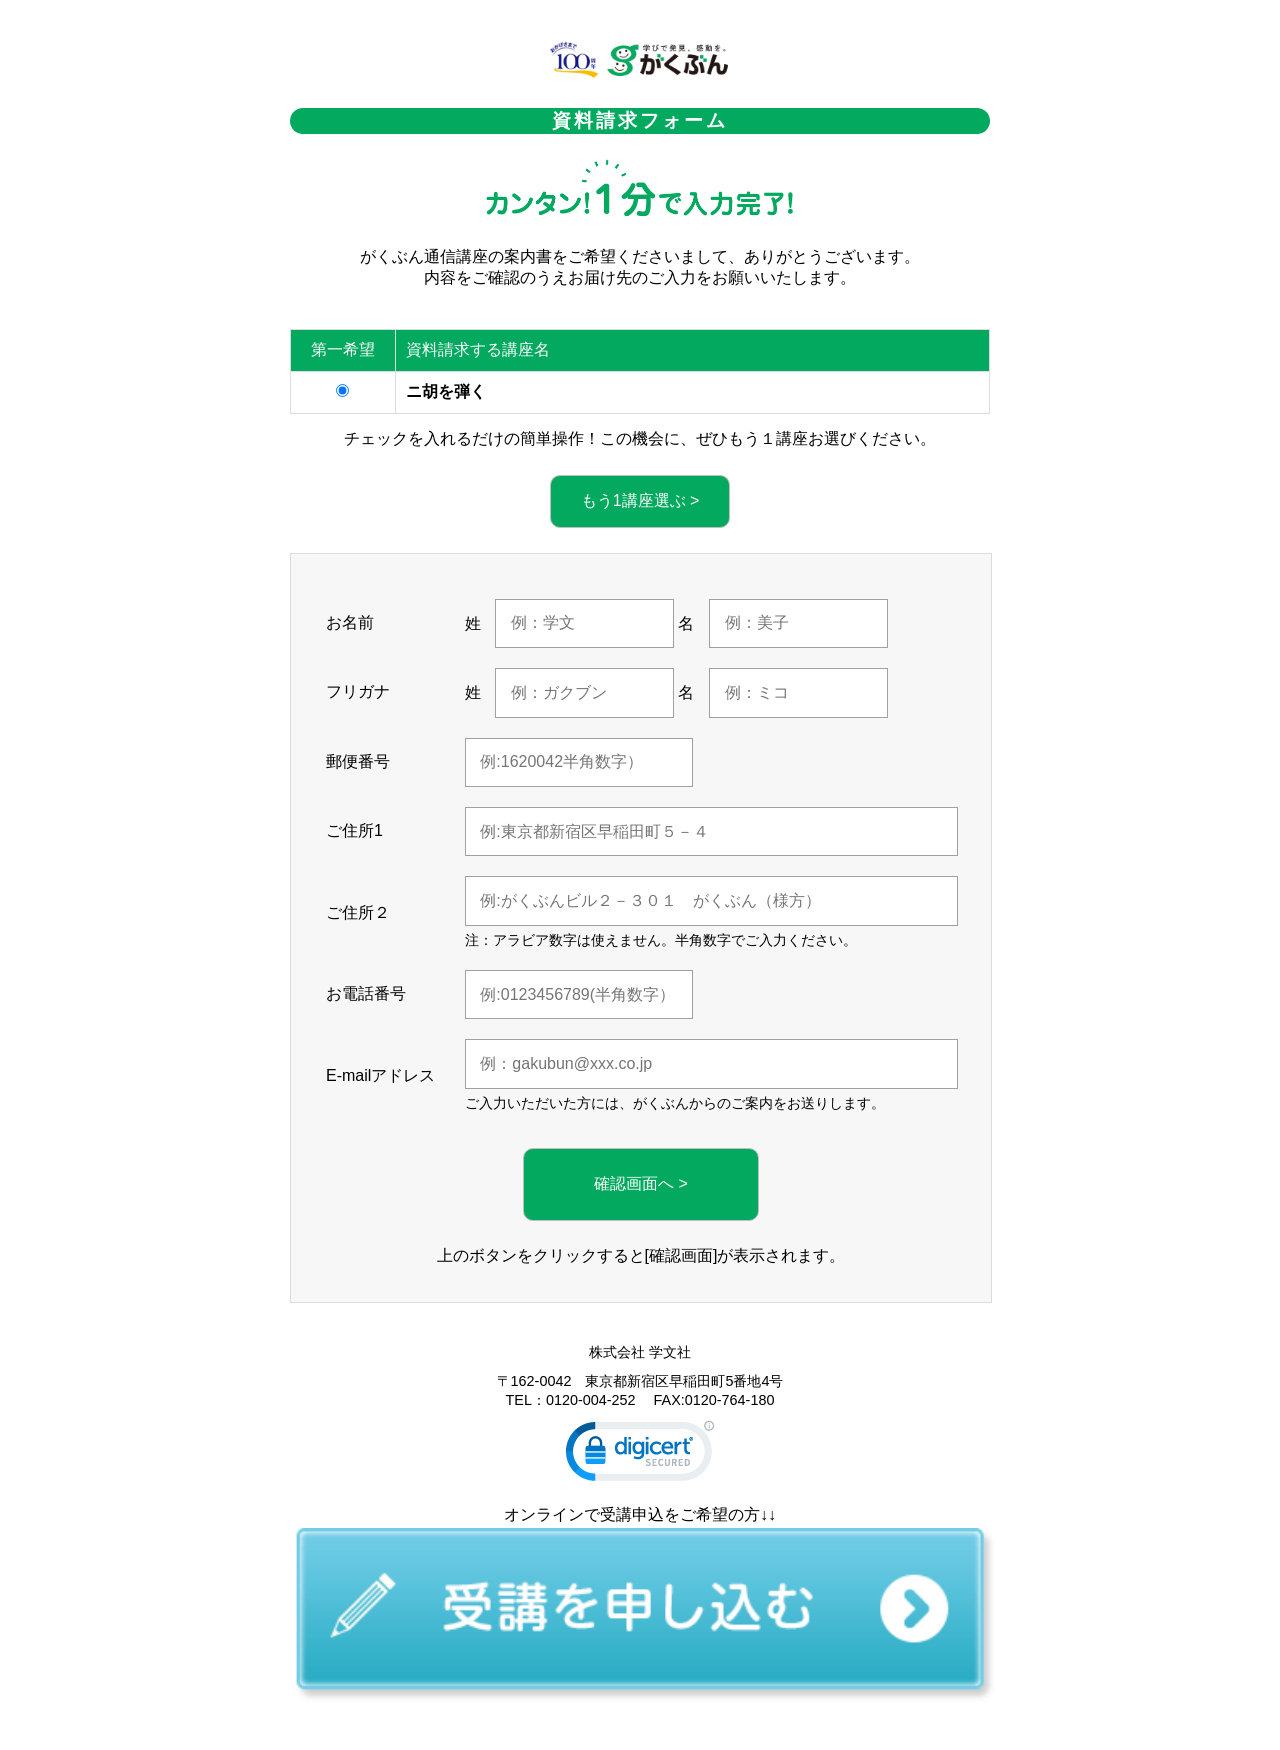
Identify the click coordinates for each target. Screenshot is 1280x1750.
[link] (640, 1455)
